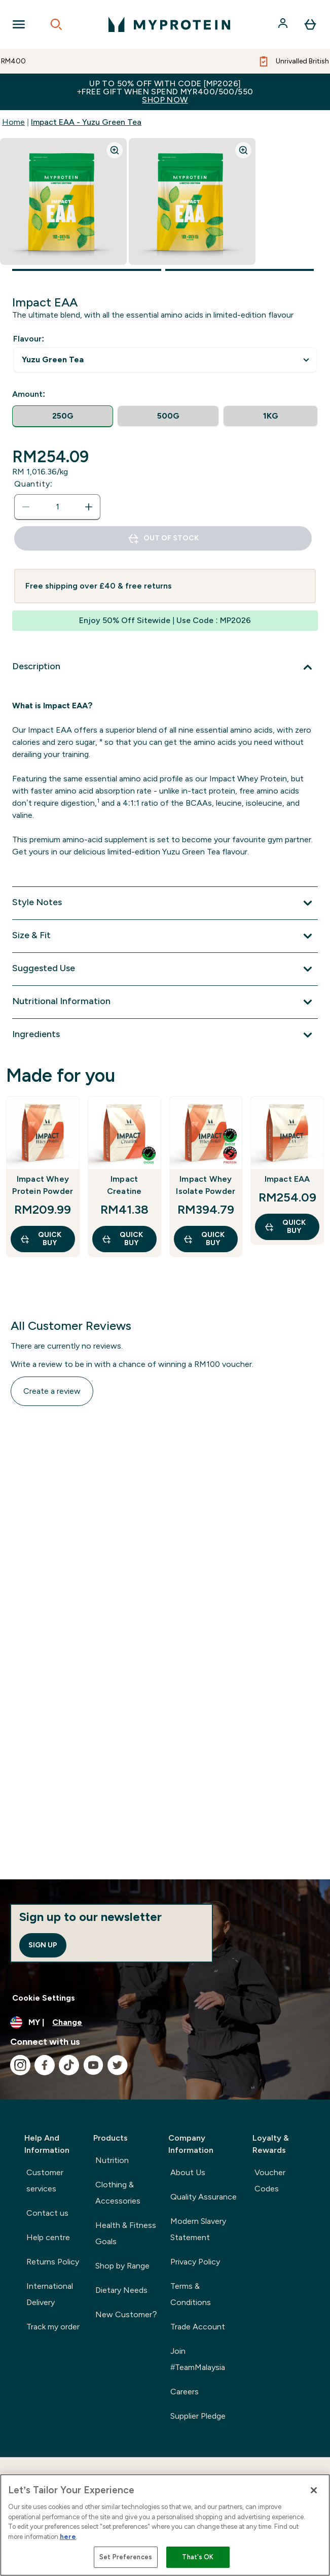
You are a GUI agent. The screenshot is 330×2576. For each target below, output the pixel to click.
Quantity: (33, 484)
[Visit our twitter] (117, 2065)
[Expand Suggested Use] (165, 969)
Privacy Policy (195, 2261)
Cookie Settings (43, 1998)
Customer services (44, 2180)
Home (13, 122)
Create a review (52, 1391)
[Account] (284, 24)
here (68, 2536)
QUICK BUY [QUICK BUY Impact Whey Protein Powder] (40, 1238)
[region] (165, 2525)
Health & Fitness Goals (125, 2233)
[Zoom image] (114, 150)
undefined (165, 360)
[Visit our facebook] (44, 2065)
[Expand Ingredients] (165, 1035)
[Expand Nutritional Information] (165, 1002)
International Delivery (49, 2294)
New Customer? (126, 2314)
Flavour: (28, 339)
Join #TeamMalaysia (197, 2359)
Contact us (47, 2213)
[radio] (62, 416)
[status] (57, 507)
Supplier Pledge (198, 2416)
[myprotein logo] (169, 24)
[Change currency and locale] (165, 2022)
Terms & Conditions (190, 2294)
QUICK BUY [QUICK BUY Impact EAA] (285, 1226)
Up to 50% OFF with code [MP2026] (165, 92)
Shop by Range (122, 2266)
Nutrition (112, 2160)
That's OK (197, 2557)
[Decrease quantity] (26, 507)
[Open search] (56, 24)
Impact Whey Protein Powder (42, 1185)
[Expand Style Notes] (165, 903)
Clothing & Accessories (117, 2193)
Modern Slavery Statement (198, 2229)
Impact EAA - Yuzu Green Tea (86, 122)
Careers (184, 2391)
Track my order (53, 2326)
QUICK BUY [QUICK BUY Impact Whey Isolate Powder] (204, 1238)
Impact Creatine (124, 1185)
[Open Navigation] (19, 24)
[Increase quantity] (89, 507)
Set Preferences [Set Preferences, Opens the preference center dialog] (125, 2557)
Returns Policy (52, 2261)
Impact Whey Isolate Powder (205, 1185)
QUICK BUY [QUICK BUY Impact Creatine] (122, 1238)
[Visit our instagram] (20, 2065)
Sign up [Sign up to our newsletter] (42, 1945)
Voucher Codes (269, 2180)
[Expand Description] (165, 667)
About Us (187, 2172)
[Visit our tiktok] (69, 2065)
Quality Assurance (203, 2197)
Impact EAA (287, 1179)
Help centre (48, 2237)
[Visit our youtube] (93, 2065)
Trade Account (197, 2326)
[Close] (314, 2490)
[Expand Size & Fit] (165, 936)
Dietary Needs (121, 2290)
